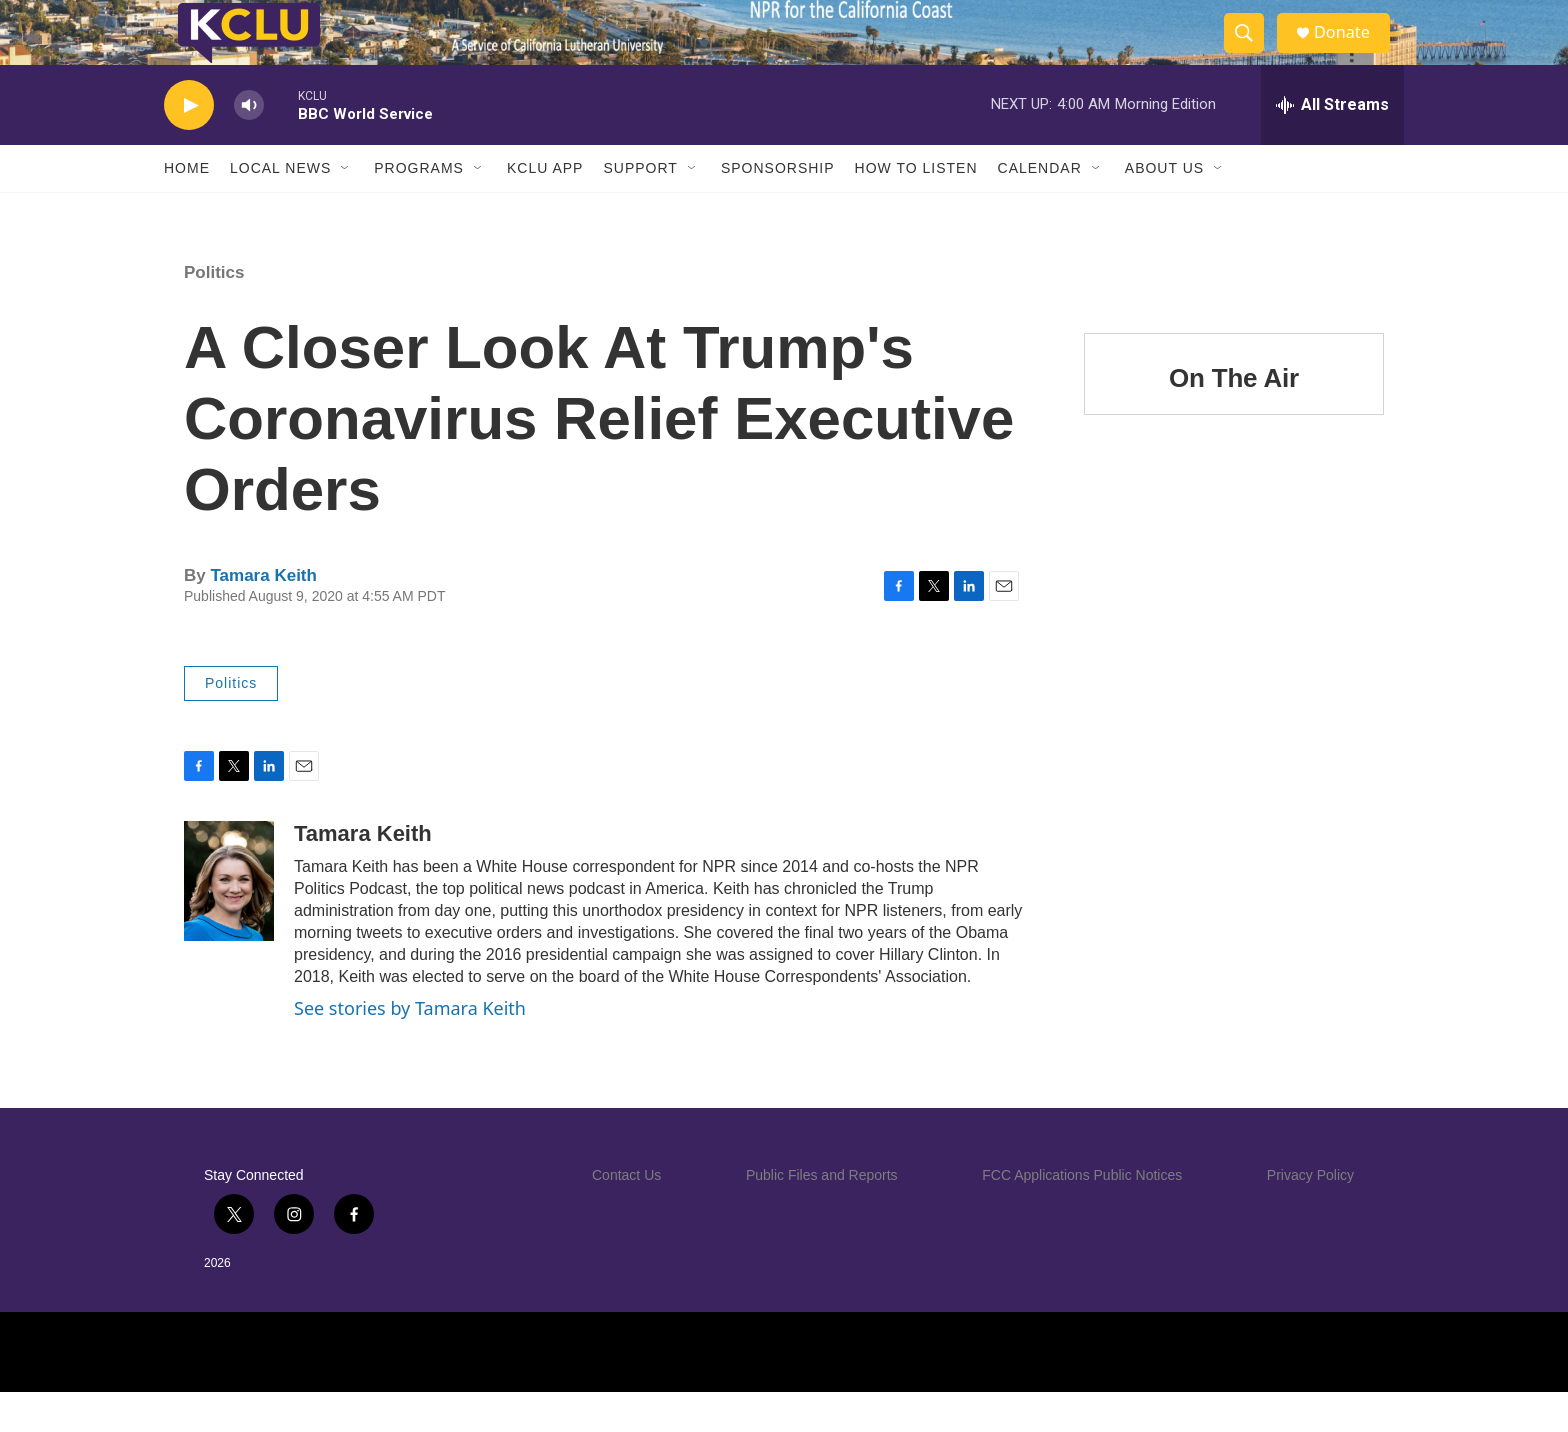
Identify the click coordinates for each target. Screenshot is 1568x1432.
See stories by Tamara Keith (410, 1048)
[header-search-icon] (1252, 53)
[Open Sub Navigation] (346, 208)
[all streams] (1332, 145)
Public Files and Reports (822, 1215)
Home (187, 208)
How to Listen (916, 208)
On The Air (1234, 418)
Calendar (1040, 208)
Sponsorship (778, 208)
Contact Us (626, 1215)
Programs (419, 208)
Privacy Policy (1310, 1215)
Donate (1353, 52)
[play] (189, 145)
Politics (214, 312)
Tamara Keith (263, 615)
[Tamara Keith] (229, 921)
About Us (1164, 208)
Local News (280, 208)
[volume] (249, 145)
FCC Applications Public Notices (1082, 1215)
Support (640, 208)
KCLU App (545, 208)
